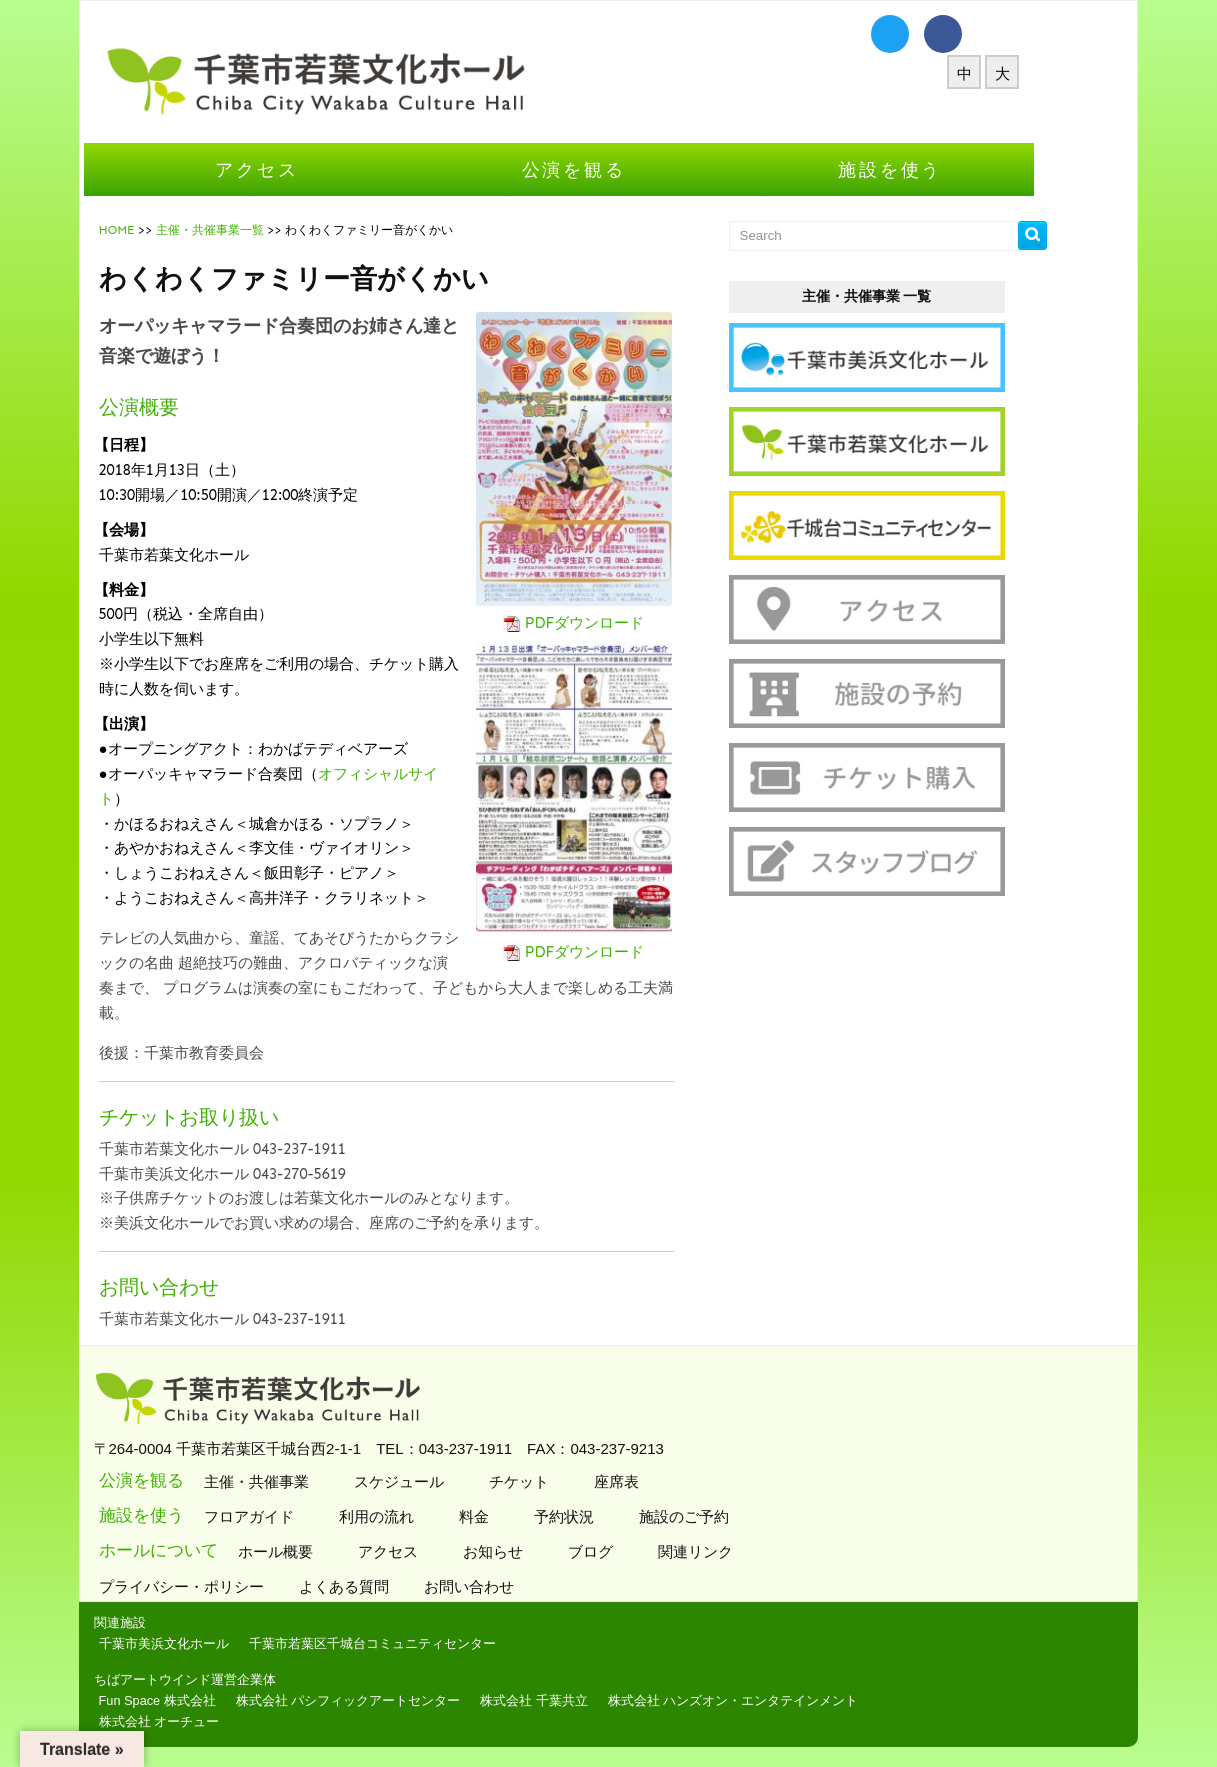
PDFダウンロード (635, 623)
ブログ (638, 1551)
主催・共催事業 (304, 1481)
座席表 (664, 1481)
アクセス (306, 169)
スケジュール (446, 1481)
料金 (521, 1516)
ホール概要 (323, 1551)
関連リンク (743, 1551)
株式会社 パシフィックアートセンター (398, 1700)
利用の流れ (424, 1516)
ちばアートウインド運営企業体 (235, 1679)
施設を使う (940, 169)
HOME (167, 230)
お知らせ (540, 1551)
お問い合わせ (521, 1586)
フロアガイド (296, 1516)
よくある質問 (396, 1586)
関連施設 (170, 1622)
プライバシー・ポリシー (234, 1586)
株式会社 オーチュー (209, 1721)
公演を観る (624, 169)
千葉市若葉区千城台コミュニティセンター (422, 1643)
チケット (566, 1481)
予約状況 (611, 1516)
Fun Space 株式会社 (207, 1700)
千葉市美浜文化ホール (214, 1643)
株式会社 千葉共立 (584, 1700)
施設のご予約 (731, 1516)
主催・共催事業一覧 (260, 230)
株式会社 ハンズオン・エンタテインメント (783, 1700)
